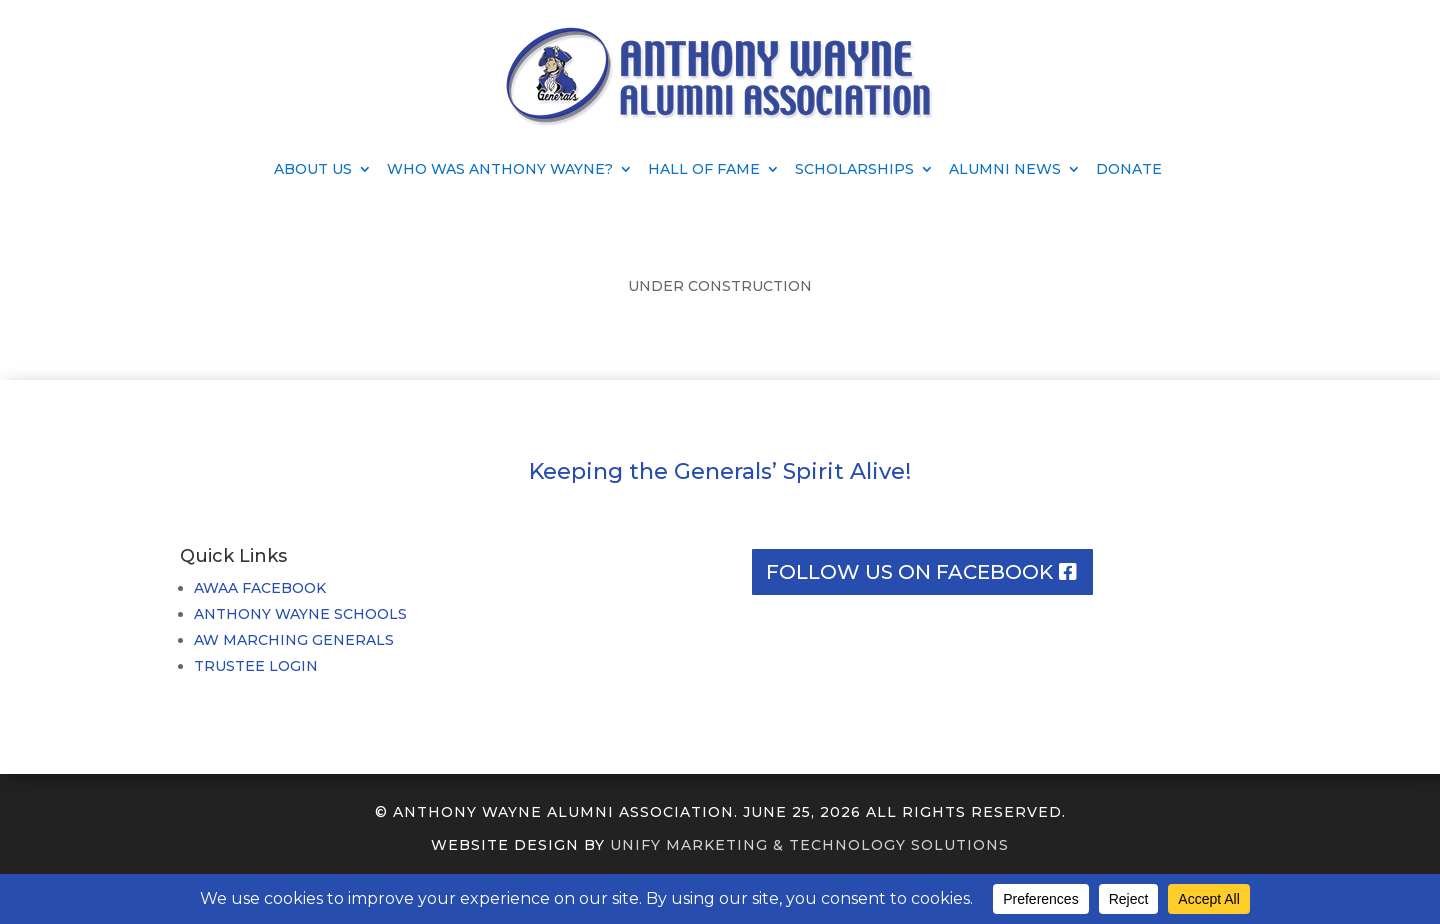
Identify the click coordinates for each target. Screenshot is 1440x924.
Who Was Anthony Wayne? (500, 170)
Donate (1129, 170)
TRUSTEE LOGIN (256, 666)
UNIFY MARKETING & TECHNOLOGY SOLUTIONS (809, 845)
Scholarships (854, 170)
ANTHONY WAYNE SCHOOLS (300, 614)
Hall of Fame (704, 170)
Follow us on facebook (909, 572)
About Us (313, 170)
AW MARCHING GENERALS (294, 640)
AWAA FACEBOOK (260, 588)
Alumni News (1005, 170)
